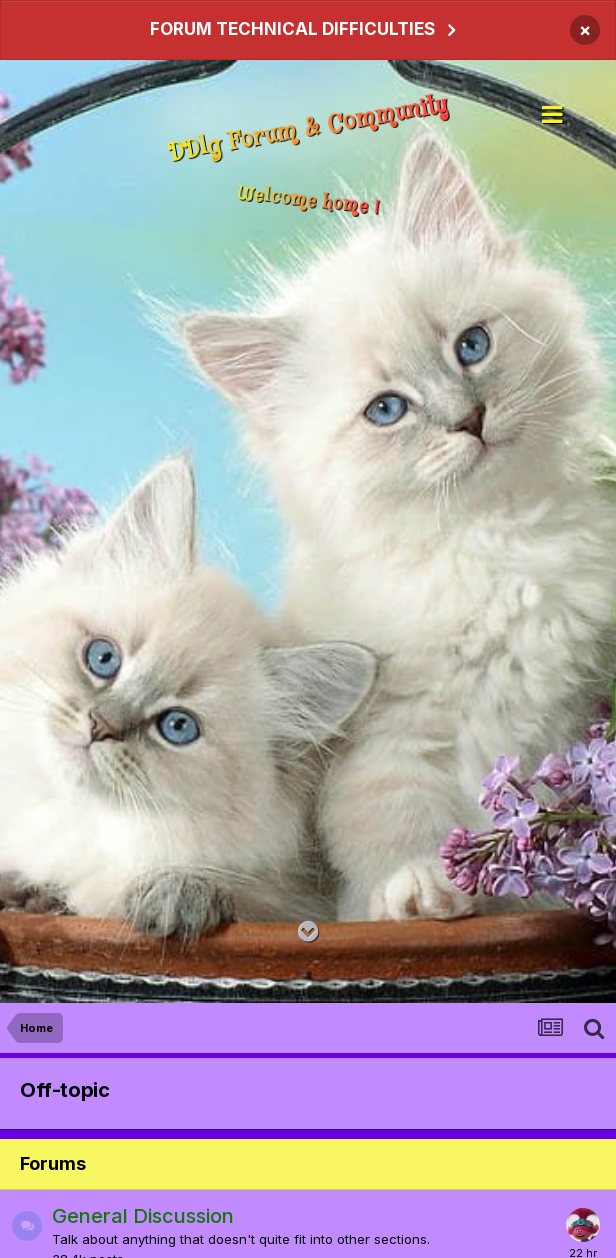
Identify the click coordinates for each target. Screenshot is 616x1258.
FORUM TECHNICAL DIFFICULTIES (292, 29)
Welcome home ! (308, 200)
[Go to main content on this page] (308, 932)
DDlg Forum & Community (308, 130)
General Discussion (143, 1216)
